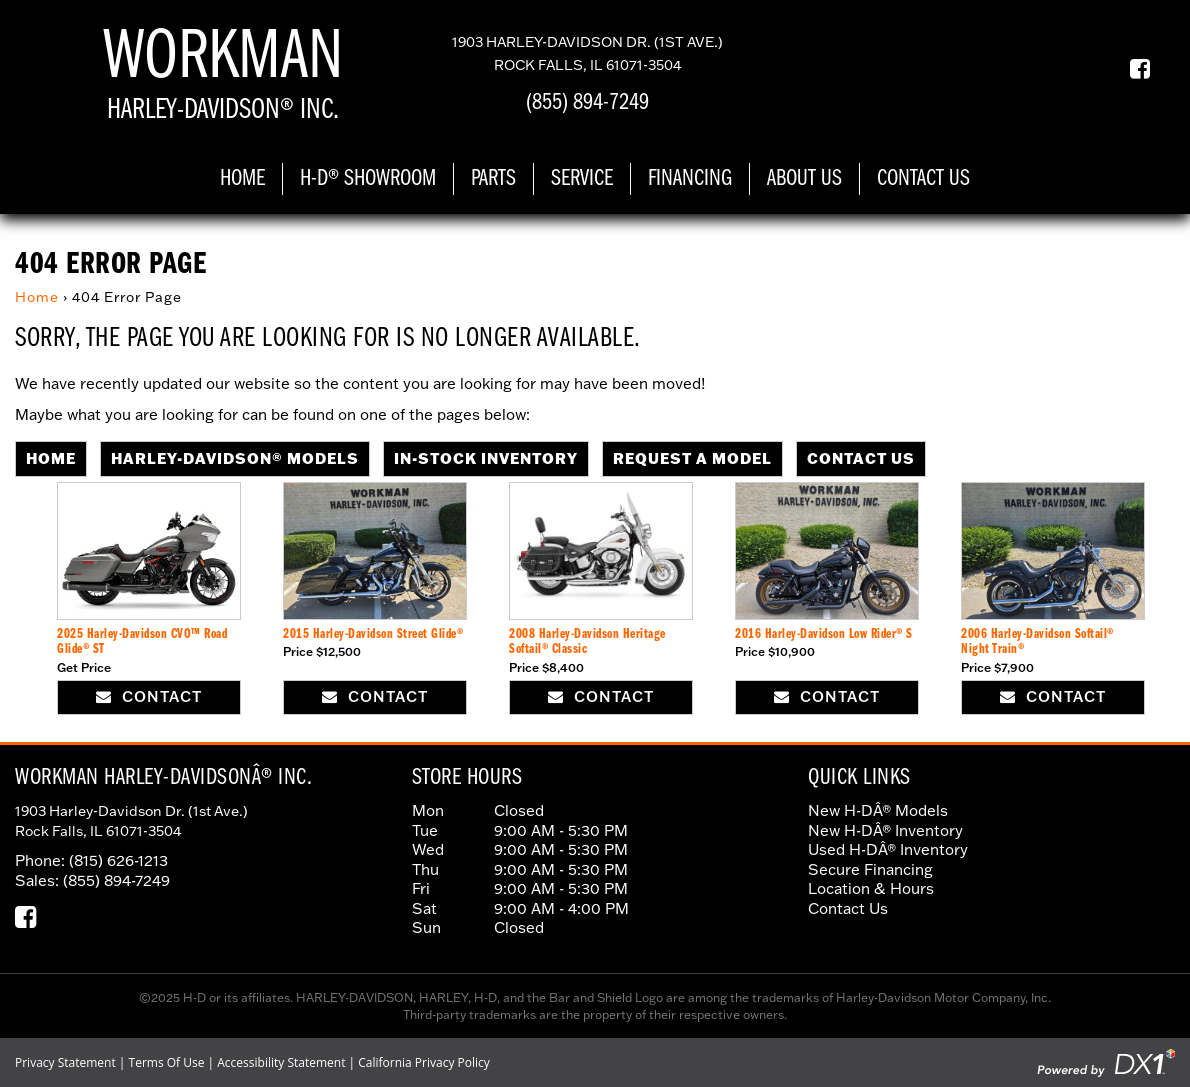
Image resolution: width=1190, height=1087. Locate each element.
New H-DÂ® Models (878, 810)
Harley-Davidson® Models (235, 458)
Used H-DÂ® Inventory (888, 849)
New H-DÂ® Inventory (885, 830)
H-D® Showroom (368, 179)
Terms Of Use (167, 1062)
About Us (804, 179)
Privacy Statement (65, 1062)
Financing (690, 179)
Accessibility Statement (281, 1062)
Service (582, 179)
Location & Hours (871, 888)
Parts (493, 179)
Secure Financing (870, 869)
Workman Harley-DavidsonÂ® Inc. (163, 778)
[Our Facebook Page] (1132, 68)
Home (242, 179)
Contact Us (923, 179)
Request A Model (692, 458)
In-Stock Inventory (486, 458)
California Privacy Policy (424, 1062)
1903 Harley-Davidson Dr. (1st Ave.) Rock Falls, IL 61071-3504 (131, 820)
